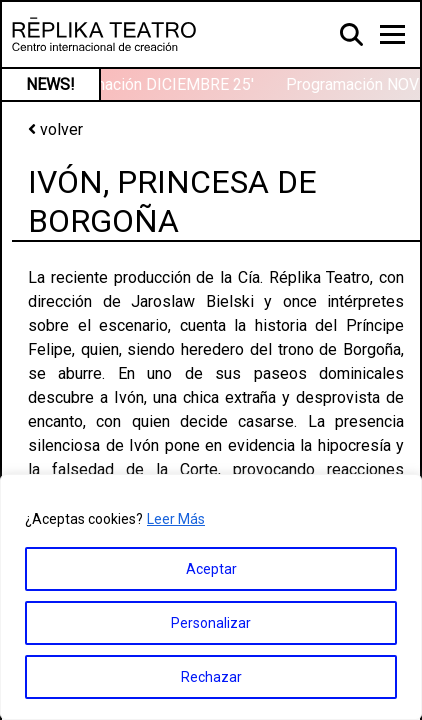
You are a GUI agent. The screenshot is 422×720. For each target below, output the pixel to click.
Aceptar (211, 569)
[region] (211, 597)
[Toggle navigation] (392, 34)
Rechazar (211, 677)
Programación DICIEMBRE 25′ (151, 84)
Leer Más (176, 519)
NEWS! (50, 84)
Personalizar (211, 623)
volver (55, 129)
